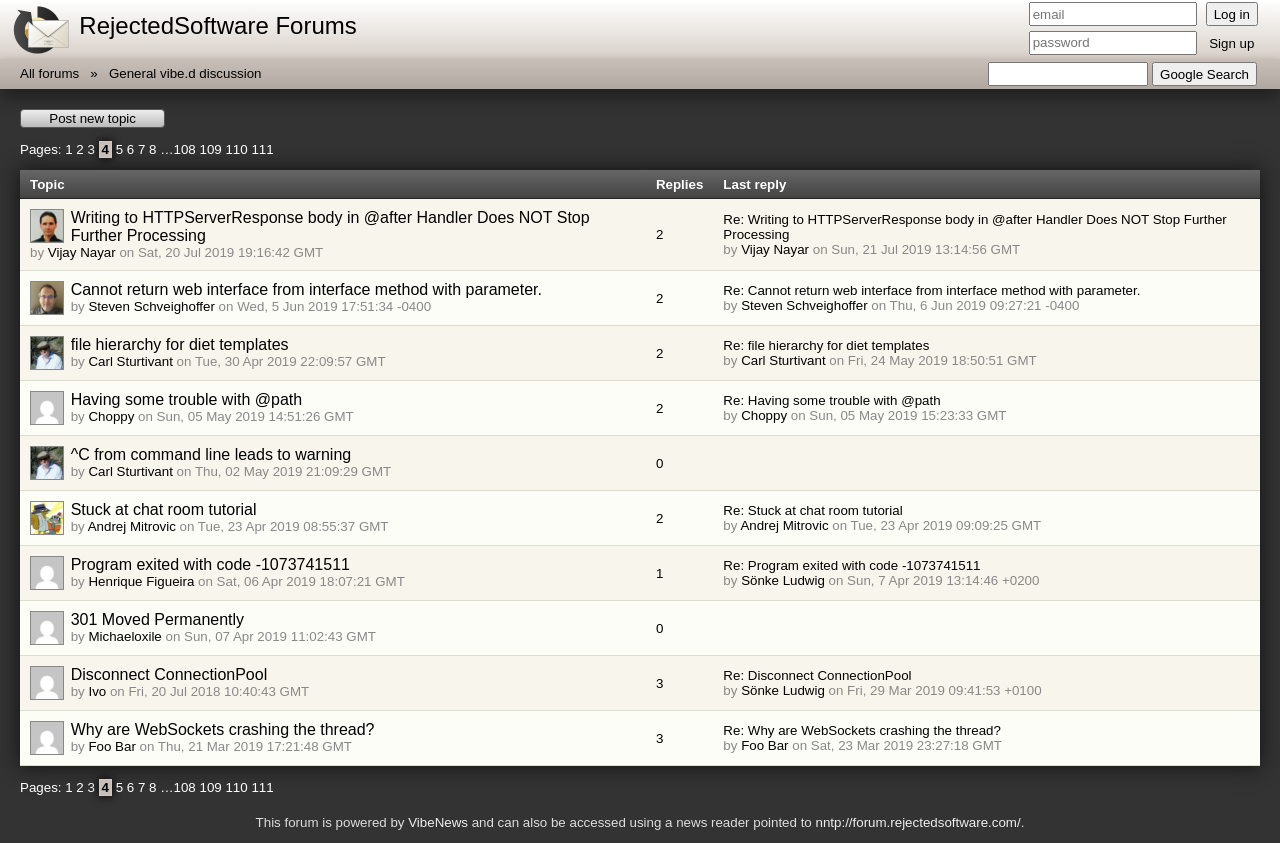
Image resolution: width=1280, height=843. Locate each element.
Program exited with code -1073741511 (210, 564)
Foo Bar (111, 746)
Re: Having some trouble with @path (831, 400)
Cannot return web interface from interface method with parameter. (306, 289)
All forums (49, 73)
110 (236, 149)
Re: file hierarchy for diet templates (826, 345)
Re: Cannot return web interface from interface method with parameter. (931, 290)
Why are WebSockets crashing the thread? (223, 729)
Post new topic (92, 118)
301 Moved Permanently (157, 619)
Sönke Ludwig (783, 580)
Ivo (97, 691)
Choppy (111, 416)
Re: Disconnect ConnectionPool (817, 675)
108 (185, 149)
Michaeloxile (124, 636)
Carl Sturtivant (130, 361)
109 (210, 149)
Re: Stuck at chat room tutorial (812, 510)
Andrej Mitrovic (132, 526)
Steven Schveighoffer (151, 306)
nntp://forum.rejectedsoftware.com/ (917, 822)
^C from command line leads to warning (211, 454)
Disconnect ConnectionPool (169, 674)
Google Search (1204, 74)
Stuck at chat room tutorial (164, 509)
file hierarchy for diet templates (180, 344)
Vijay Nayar (82, 252)
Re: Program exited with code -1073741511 (851, 565)
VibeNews (438, 822)
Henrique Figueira (141, 581)
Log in (1232, 14)
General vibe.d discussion (185, 73)
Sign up (1231, 43)
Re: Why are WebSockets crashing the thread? (862, 730)
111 (262, 149)
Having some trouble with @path (186, 399)
